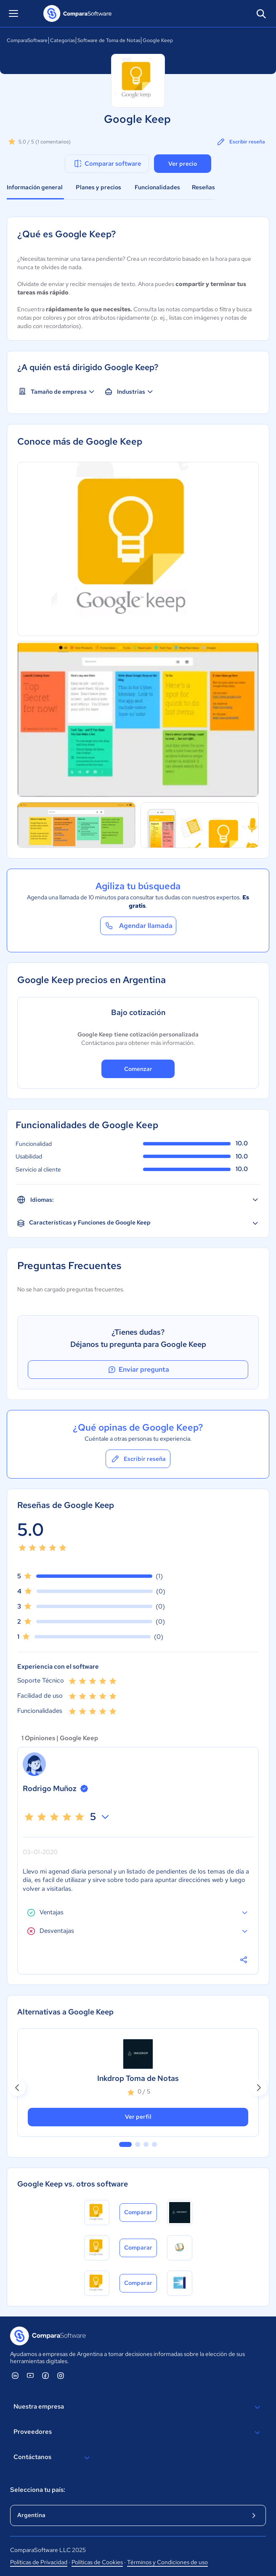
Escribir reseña (240, 142)
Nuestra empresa (138, 2407)
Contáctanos (52, 2458)
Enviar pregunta (138, 1370)
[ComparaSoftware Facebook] (45, 2375)
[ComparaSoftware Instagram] (61, 2375)
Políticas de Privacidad (38, 2562)
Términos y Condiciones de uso (167, 2562)
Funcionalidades (157, 187)
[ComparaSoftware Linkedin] (15, 2375)
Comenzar (138, 1069)
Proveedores (138, 2433)
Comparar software (107, 164)
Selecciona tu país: (37, 2490)
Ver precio (182, 163)
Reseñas (203, 187)
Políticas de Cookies (97, 2562)
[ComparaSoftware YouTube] (30, 2375)
